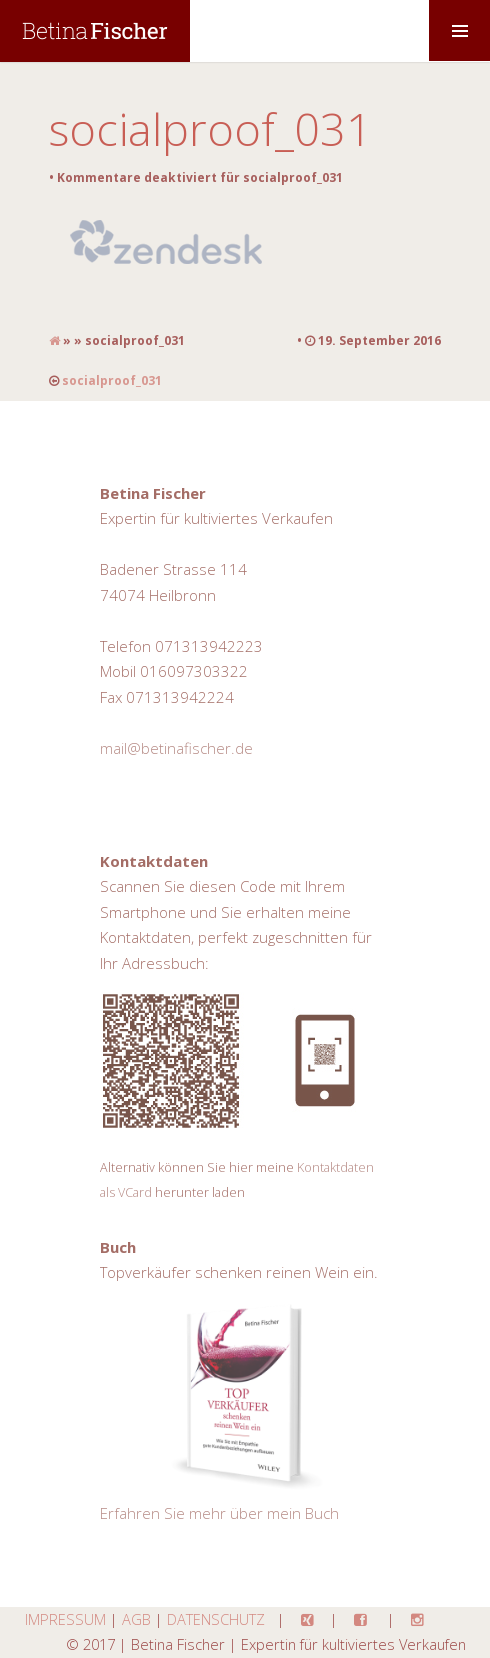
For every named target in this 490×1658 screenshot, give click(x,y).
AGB (136, 1619)
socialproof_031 (210, 128)
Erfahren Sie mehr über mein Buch (219, 1513)
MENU (459, 30)
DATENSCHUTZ (216, 1619)
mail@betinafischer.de (176, 748)
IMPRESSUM (65, 1619)
